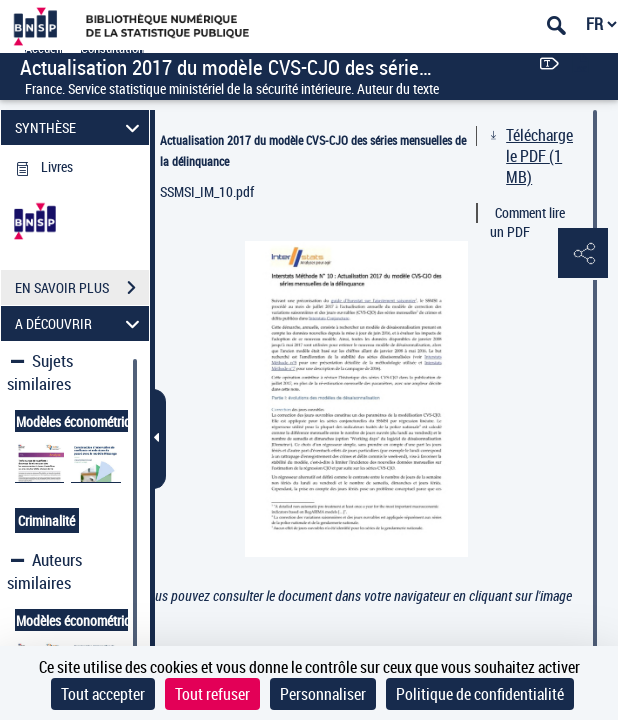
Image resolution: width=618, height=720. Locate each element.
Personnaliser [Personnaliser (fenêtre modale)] (323, 694)
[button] (583, 254)
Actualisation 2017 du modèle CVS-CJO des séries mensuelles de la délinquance (313, 150)
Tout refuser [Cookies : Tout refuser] (212, 694)
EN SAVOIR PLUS (82, 288)
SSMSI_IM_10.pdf (207, 191)
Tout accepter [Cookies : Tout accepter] (103, 694)
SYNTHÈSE (80, 127)
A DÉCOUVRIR (80, 323)
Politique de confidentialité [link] (480, 694)
